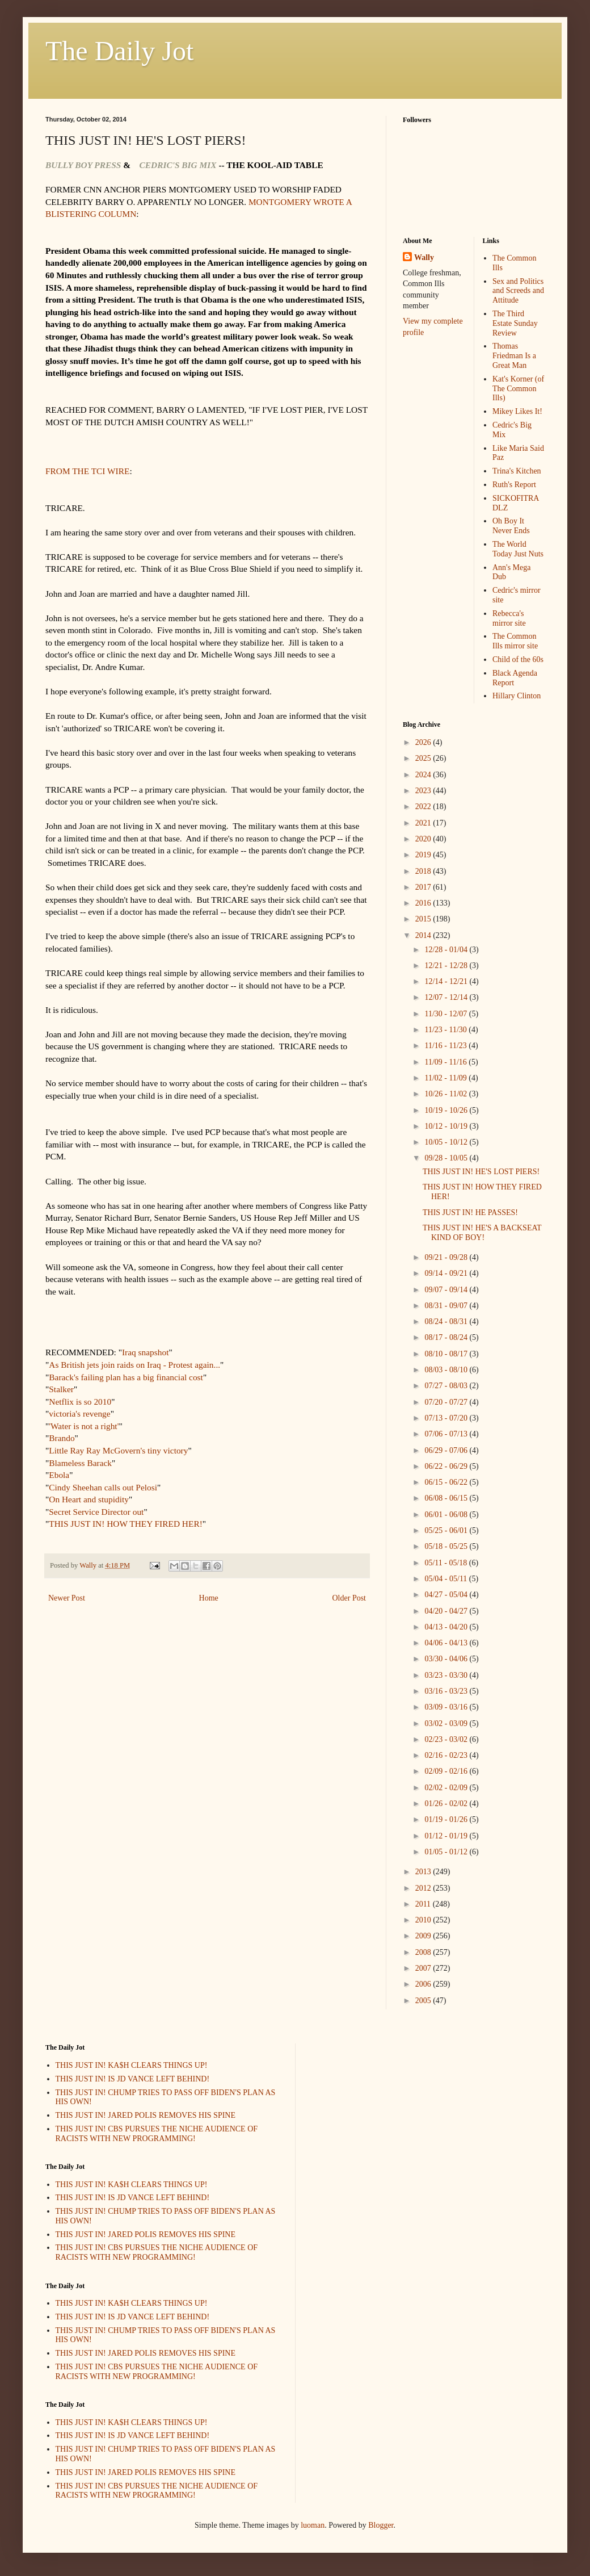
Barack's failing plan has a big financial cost (126, 1377)
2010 (424, 1920)
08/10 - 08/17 (446, 1354)
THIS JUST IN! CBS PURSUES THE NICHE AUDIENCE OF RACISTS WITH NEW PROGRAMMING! (157, 2134)
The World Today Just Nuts (517, 549)
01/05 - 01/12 (446, 1852)
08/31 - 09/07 (446, 1305)
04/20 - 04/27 (446, 1611)
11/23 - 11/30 (446, 1029)
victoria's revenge (79, 1413)
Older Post (349, 1598)
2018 (424, 871)
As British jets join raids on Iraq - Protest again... (134, 1364)
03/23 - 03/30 (446, 1675)
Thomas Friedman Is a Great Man (514, 356)
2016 (424, 903)
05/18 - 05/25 (446, 1546)
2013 (424, 1871)
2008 (424, 1952)
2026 (424, 742)
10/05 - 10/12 (446, 1142)
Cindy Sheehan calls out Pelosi (103, 1487)
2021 (424, 823)
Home (208, 1598)
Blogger (380, 2525)
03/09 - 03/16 (446, 1707)
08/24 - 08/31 (446, 1321)
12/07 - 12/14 (446, 997)
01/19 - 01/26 (446, 1819)
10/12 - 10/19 (446, 1126)
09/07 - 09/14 (446, 1289)
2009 (424, 1936)
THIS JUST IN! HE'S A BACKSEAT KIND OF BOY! (482, 1233)
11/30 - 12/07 (446, 1014)
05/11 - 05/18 (446, 1563)
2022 (424, 806)
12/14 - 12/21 (446, 981)
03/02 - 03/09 (446, 1723)
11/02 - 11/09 (446, 1078)
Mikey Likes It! (517, 411)
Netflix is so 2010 (80, 1401)
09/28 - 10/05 (446, 1158)
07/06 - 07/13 (446, 1434)
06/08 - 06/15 (446, 1498)
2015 (424, 919)
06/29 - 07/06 (446, 1450)
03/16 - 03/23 (446, 1691)
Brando (61, 1438)
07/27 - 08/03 (446, 1385)
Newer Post (66, 1598)
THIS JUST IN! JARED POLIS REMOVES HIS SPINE (146, 2115)
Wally (424, 257)
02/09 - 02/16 (446, 1771)
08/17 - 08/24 (446, 1337)
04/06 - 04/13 (446, 1643)
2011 (424, 1904)
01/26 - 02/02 (446, 1803)
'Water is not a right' (84, 1426)
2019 (424, 855)
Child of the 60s (517, 659)
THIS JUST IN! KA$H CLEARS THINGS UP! (132, 2065)
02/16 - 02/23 (446, 1755)
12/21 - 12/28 (446, 965)
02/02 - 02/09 (446, 1787)
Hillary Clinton (516, 696)
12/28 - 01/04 (446, 949)
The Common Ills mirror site (515, 641)
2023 (424, 790)
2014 (424, 935)
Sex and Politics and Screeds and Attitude (518, 291)
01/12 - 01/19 (446, 1836)
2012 (424, 1888)
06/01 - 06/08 (446, 1514)
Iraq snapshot (145, 1352)
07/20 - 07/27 (446, 1402)
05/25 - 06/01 (446, 1530)
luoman (312, 2525)
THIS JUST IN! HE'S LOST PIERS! (481, 1171)
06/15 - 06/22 (446, 1482)
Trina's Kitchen (516, 471)
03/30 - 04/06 (446, 1658)
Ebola (59, 1475)
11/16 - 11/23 (446, 1045)
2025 (424, 758)
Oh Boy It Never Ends (511, 526)
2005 (424, 2000)
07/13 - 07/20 (446, 1418)
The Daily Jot (119, 51)
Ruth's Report (514, 484)
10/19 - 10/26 (446, 1110)
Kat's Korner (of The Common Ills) (518, 389)
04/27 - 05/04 (446, 1594)
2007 (424, 1968)
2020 (424, 839)
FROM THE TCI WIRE (87, 471)
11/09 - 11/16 (446, 1062)
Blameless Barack (80, 1463)
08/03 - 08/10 (446, 1370)
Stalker (61, 1389)
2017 (424, 887)
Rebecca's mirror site (509, 618)
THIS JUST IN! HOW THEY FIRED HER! (125, 1523)
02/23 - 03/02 (446, 1739)
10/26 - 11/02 (446, 1094)
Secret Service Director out (96, 1512)
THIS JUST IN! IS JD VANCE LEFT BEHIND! (133, 2079)
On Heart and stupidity (89, 1499)
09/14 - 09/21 (446, 1273)
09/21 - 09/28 (446, 1257)
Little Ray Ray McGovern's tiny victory (118, 1450)
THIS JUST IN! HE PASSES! (470, 1212)
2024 (424, 774)
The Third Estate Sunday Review (515, 323)
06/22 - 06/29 (446, 1466)
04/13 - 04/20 (446, 1627)
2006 (424, 1984)
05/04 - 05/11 (446, 1578)
